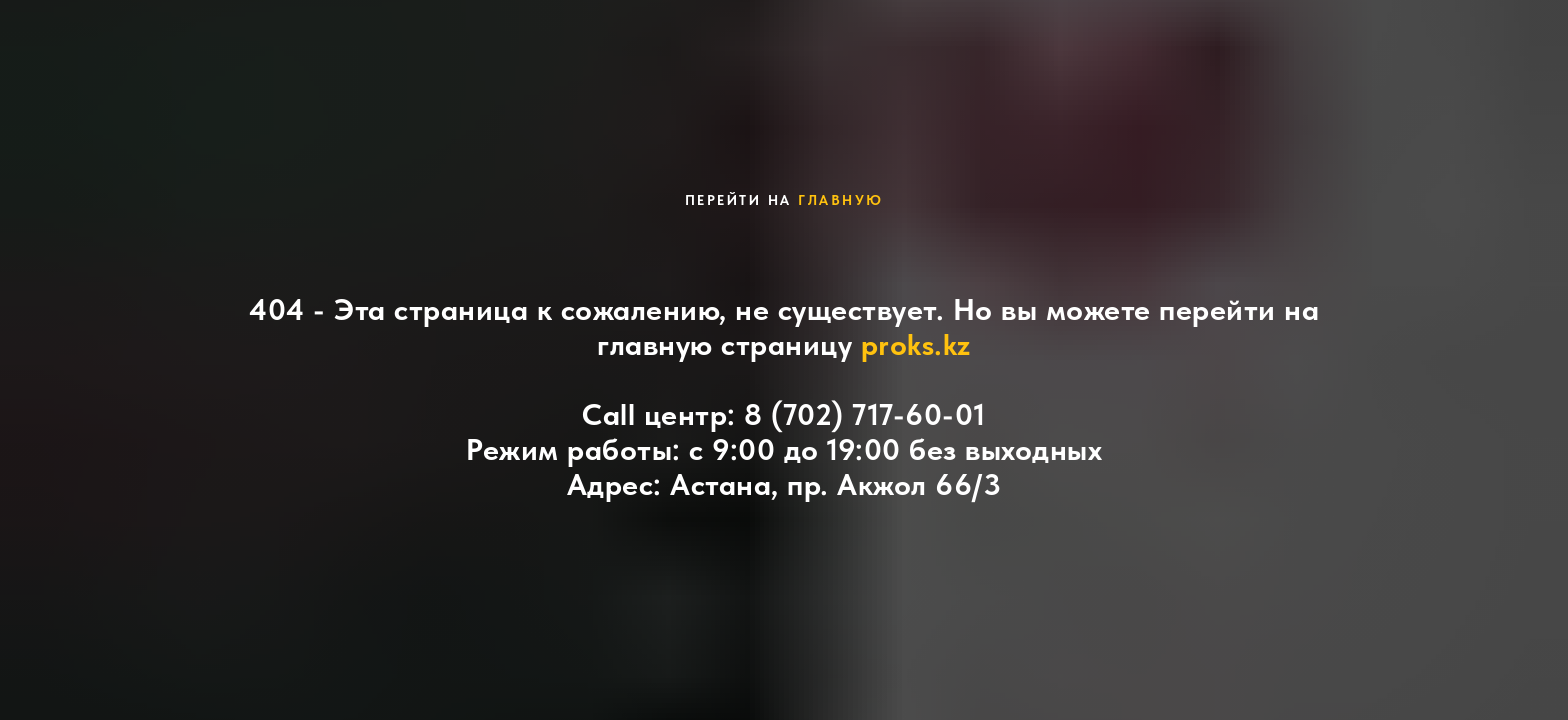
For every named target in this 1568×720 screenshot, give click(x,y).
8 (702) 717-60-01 (865, 414)
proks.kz (916, 344)
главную (841, 200)
